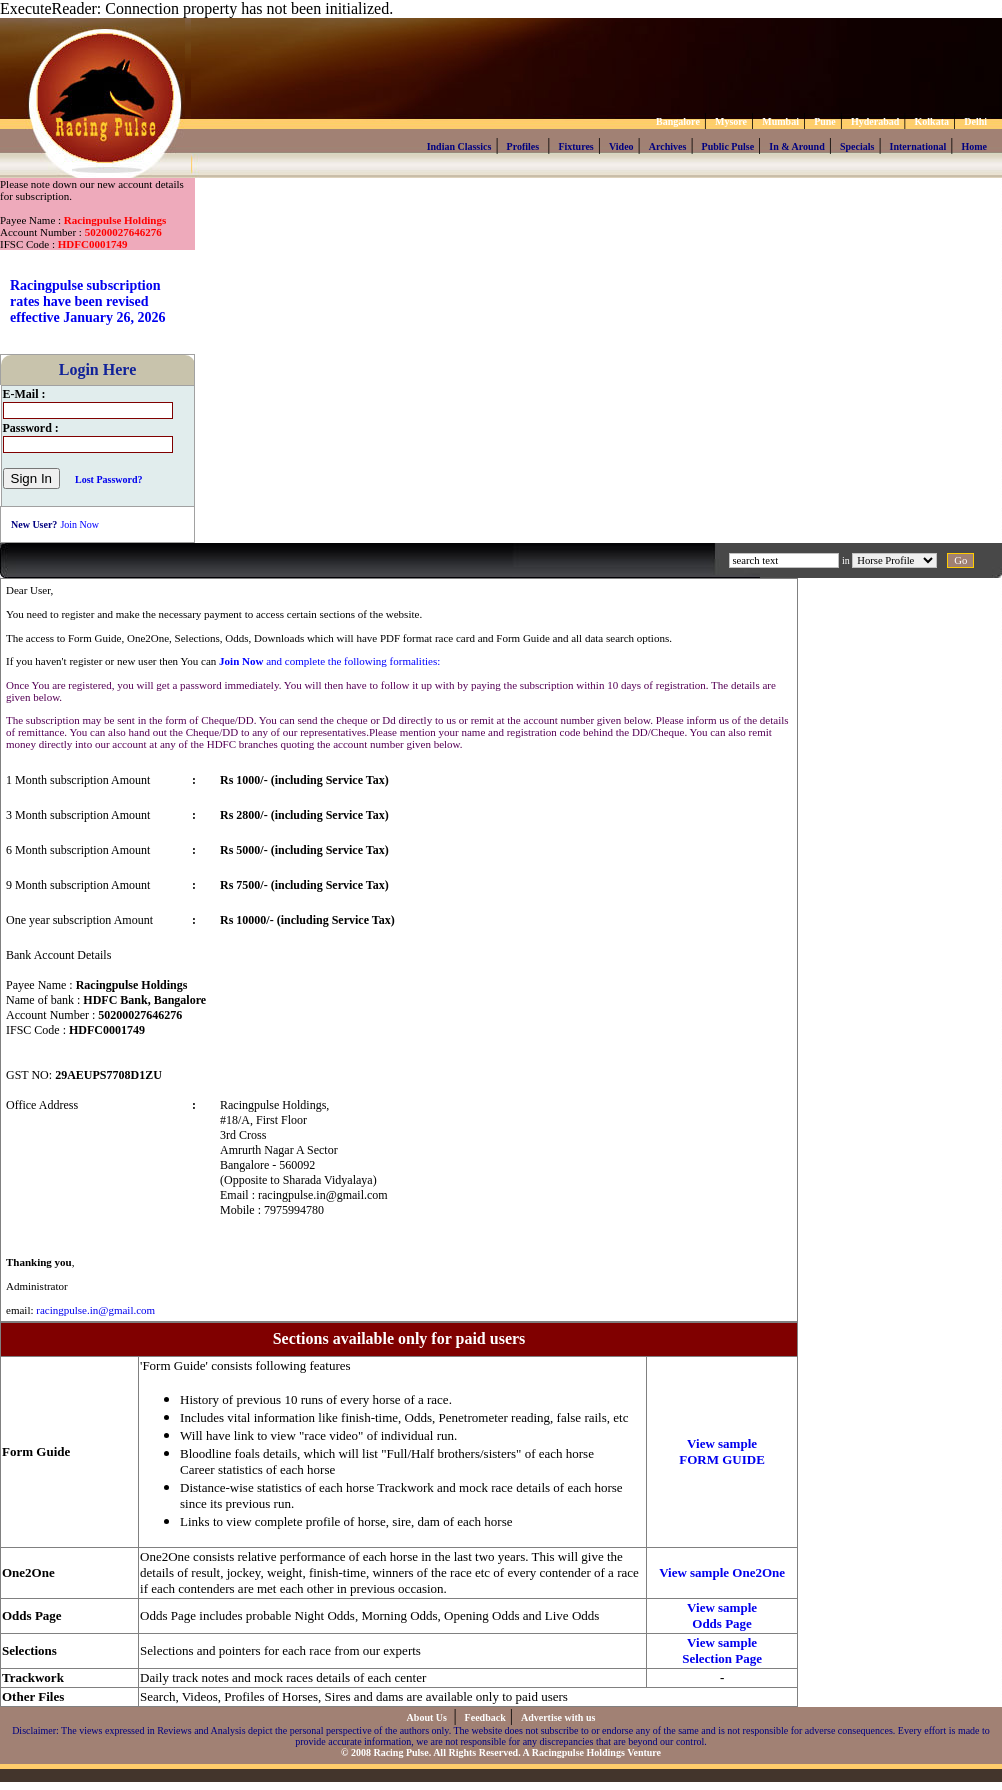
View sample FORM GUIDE (722, 1451)
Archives (668, 146)
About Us (428, 1717)
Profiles (523, 146)
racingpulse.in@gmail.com (95, 1310)
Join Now (79, 524)
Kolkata (932, 121)
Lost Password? (109, 479)
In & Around (796, 146)
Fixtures (575, 146)
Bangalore (678, 121)
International (918, 146)
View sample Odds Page (722, 1615)
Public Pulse (728, 146)
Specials (857, 146)
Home (974, 146)
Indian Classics (459, 146)
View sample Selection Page (722, 1650)
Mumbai (780, 121)
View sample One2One (722, 1572)
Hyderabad (875, 121)
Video (621, 146)
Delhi (975, 121)
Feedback (485, 1717)
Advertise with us (558, 1717)
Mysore (731, 121)
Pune (825, 121)
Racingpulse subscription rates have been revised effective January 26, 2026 (88, 301)
